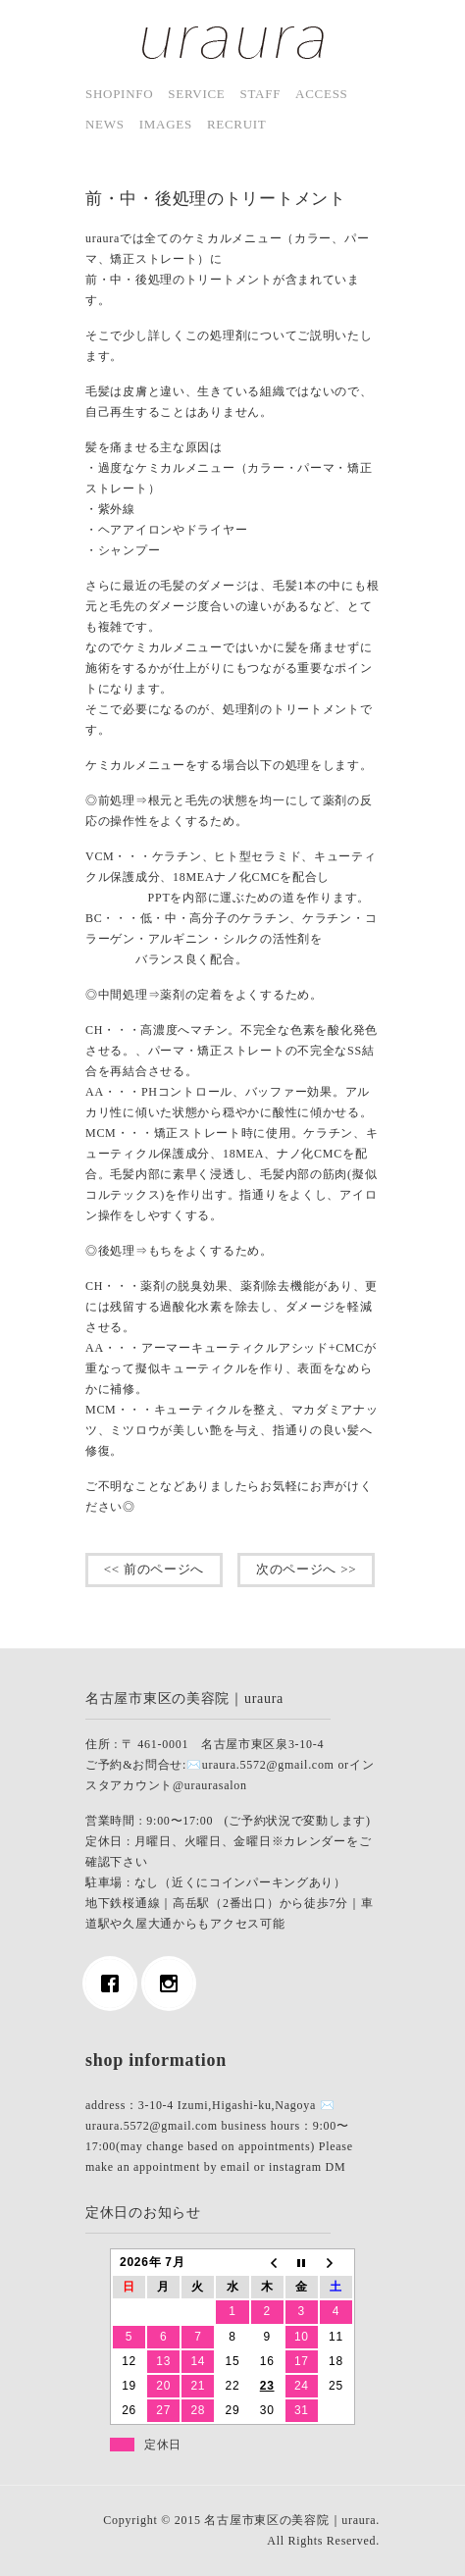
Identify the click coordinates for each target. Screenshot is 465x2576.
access (321, 93)
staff (261, 93)
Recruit (237, 124)
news (105, 124)
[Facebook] (114, 1983)
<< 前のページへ (154, 1569)
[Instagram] (173, 1983)
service (196, 93)
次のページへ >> (306, 1569)
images (165, 124)
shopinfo (119, 93)
